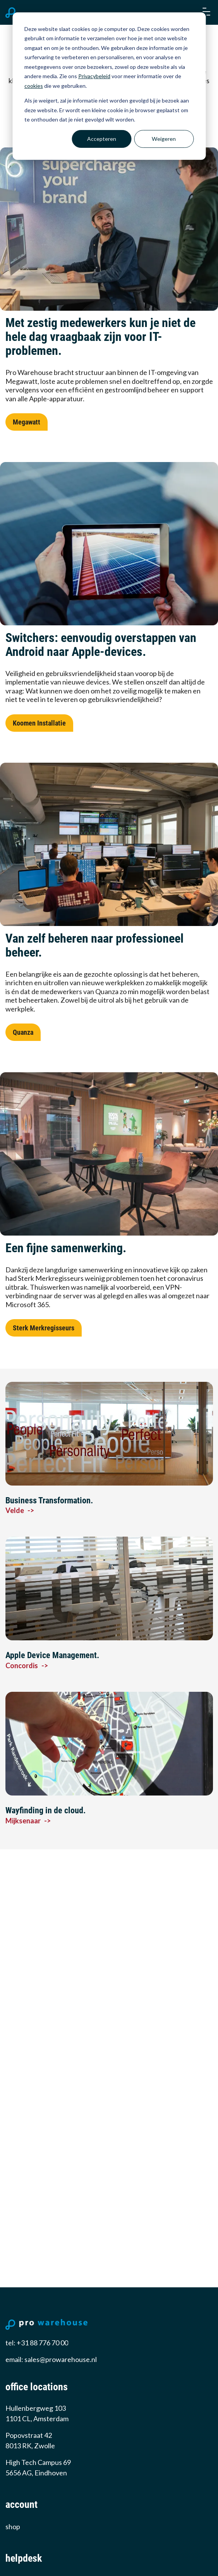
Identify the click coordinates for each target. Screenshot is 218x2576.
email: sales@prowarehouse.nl (51, 2359)
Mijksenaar (28, 1820)
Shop (12, 2526)
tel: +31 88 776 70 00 (36, 2342)
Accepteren (101, 138)
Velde (19, 1510)
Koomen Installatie (39, 723)
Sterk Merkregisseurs (43, 1328)
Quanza (23, 1032)
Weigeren (164, 138)
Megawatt (26, 422)
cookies (33, 85)
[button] (205, 12)
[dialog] (109, 86)
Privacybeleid (94, 76)
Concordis (26, 1665)
